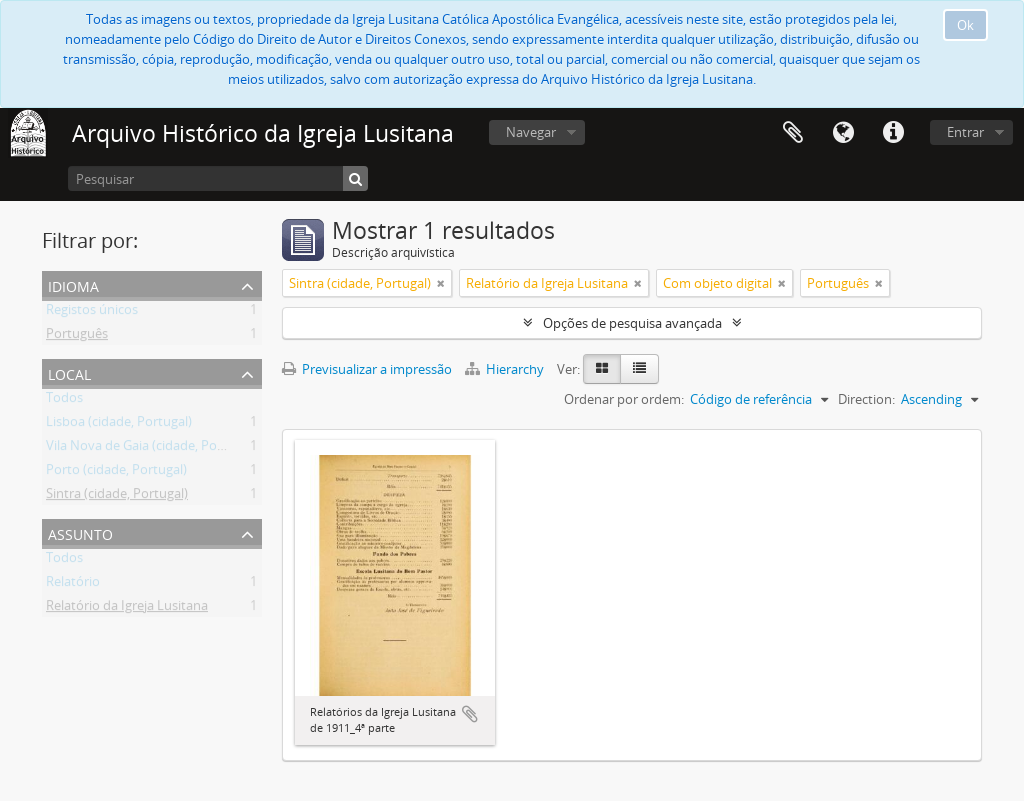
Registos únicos (92, 313)
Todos (64, 401)
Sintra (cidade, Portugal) (117, 497)
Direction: (866, 399)
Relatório (73, 585)
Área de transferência (793, 133)
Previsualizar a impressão (367, 369)
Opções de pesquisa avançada (632, 323)
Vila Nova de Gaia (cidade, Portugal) (151, 449)
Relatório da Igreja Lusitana (127, 609)
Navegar (531, 132)
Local (69, 372)
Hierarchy (506, 369)
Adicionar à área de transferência (470, 714)
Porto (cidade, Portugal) (116, 473)
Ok (965, 25)
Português (77, 337)
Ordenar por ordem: (624, 399)
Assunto (80, 532)
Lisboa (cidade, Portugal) (119, 425)
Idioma (843, 133)
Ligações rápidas (893, 133)
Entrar (965, 132)
